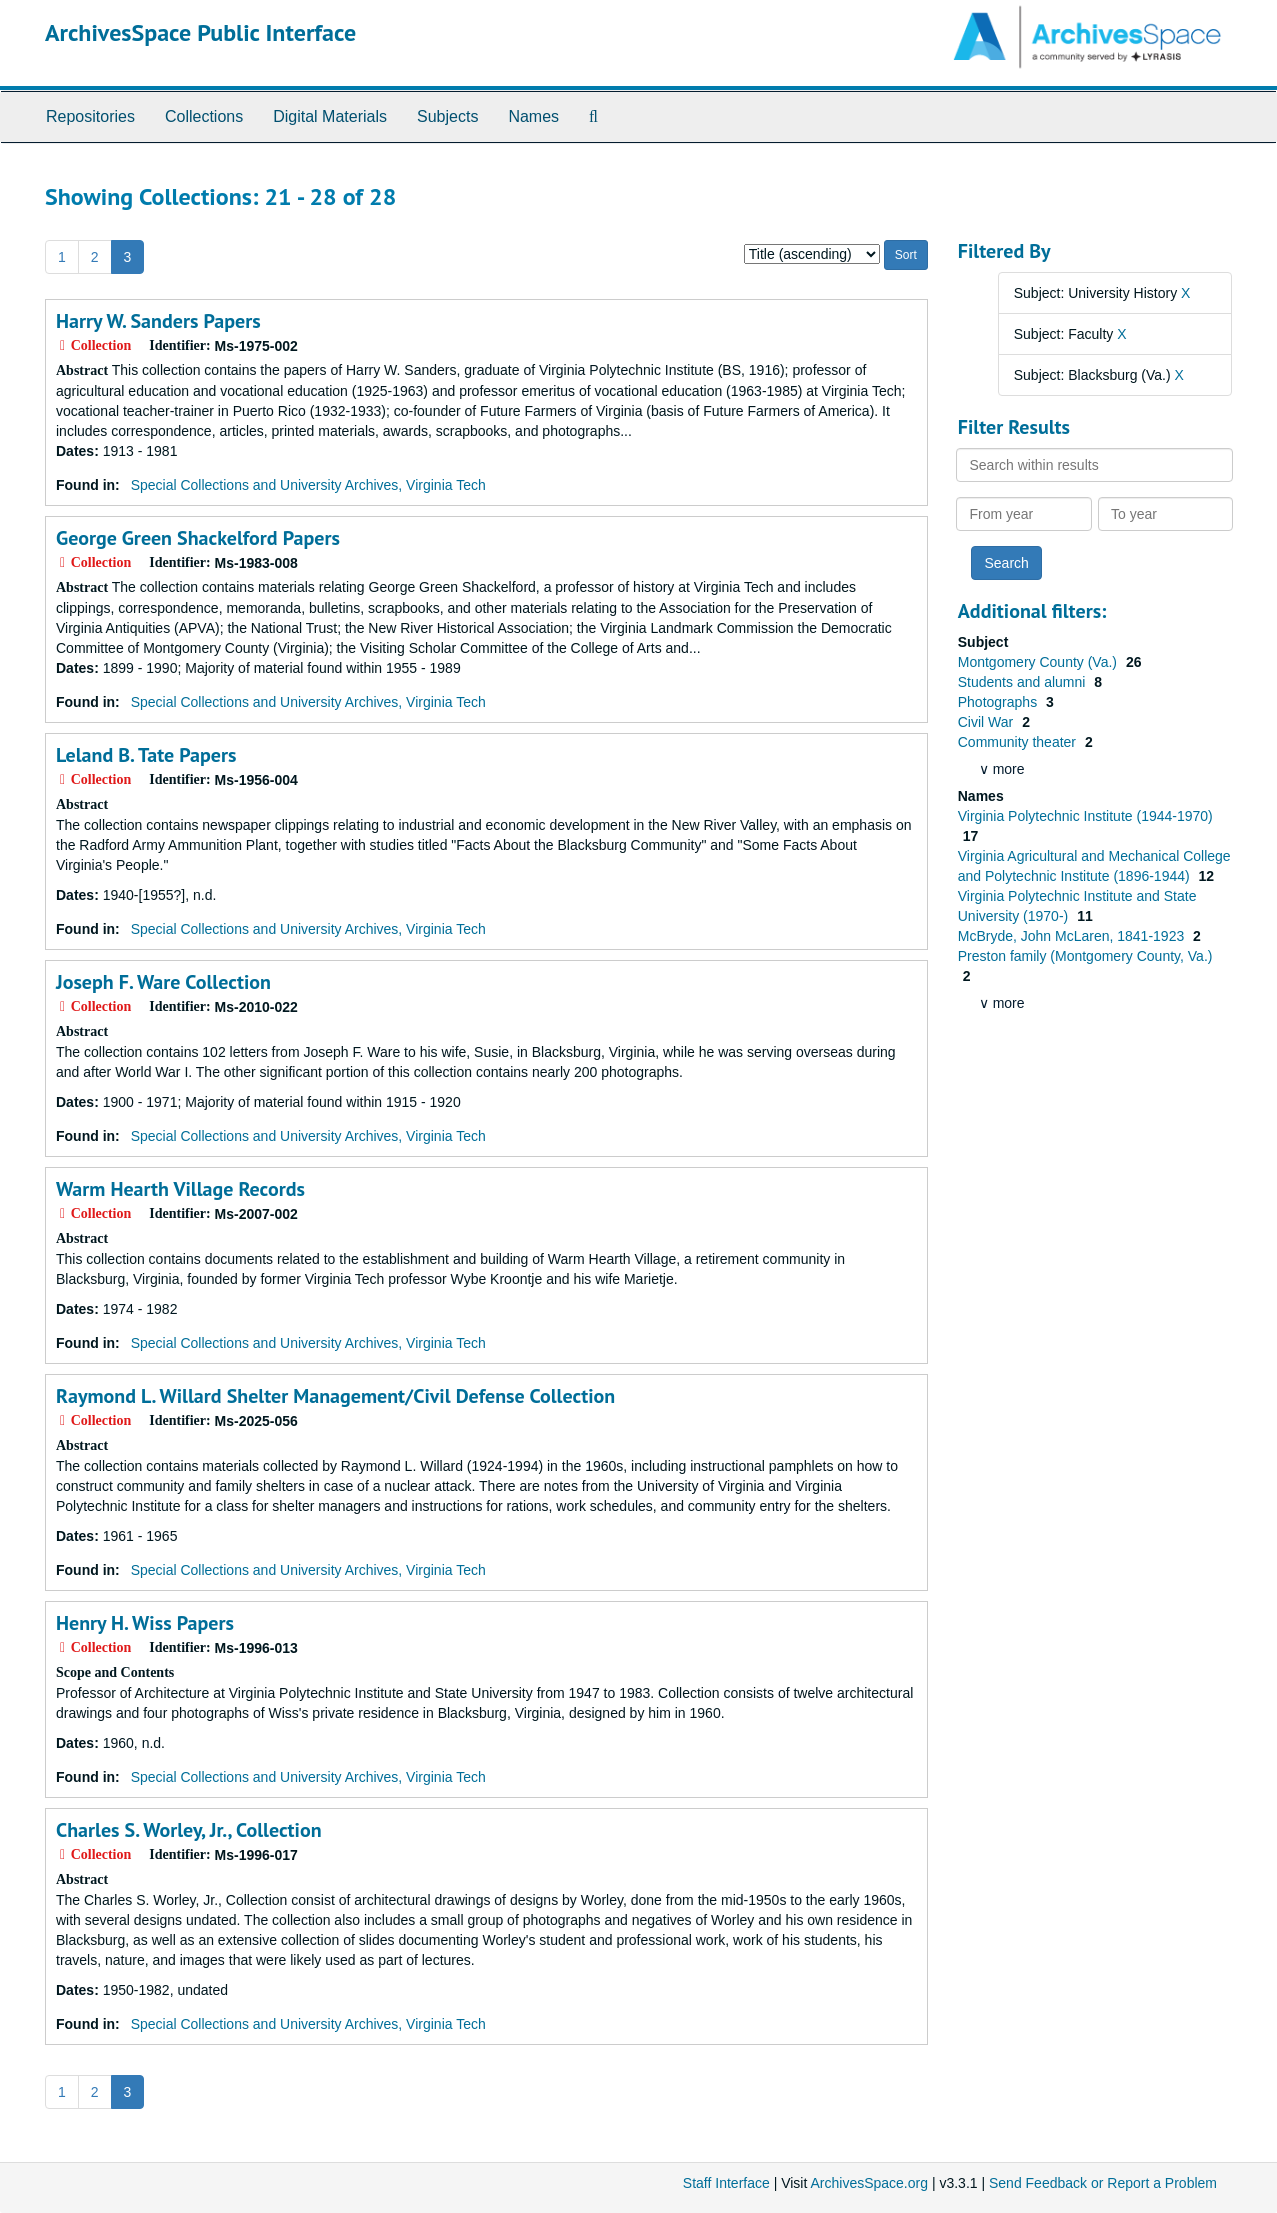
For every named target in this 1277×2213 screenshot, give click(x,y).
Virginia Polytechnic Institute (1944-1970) (1085, 816)
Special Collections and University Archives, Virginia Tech (308, 485)
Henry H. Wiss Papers (145, 1623)
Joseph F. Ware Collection (163, 982)
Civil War (987, 722)
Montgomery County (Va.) (1039, 662)
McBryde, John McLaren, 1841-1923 (1073, 936)
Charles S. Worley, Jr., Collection (189, 1830)
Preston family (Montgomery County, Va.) (1085, 956)
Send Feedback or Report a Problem (1103, 2183)
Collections (204, 116)
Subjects (447, 116)
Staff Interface (726, 2183)
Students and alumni (1024, 682)
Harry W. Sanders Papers (158, 321)
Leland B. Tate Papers (146, 755)
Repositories (90, 116)
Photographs (999, 702)
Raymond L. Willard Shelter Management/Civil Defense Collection (335, 1396)
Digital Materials (330, 116)
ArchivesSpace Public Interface (200, 32)
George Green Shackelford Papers (198, 538)
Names (533, 116)
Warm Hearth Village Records (180, 1189)
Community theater (1019, 742)
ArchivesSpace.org (869, 2183)
